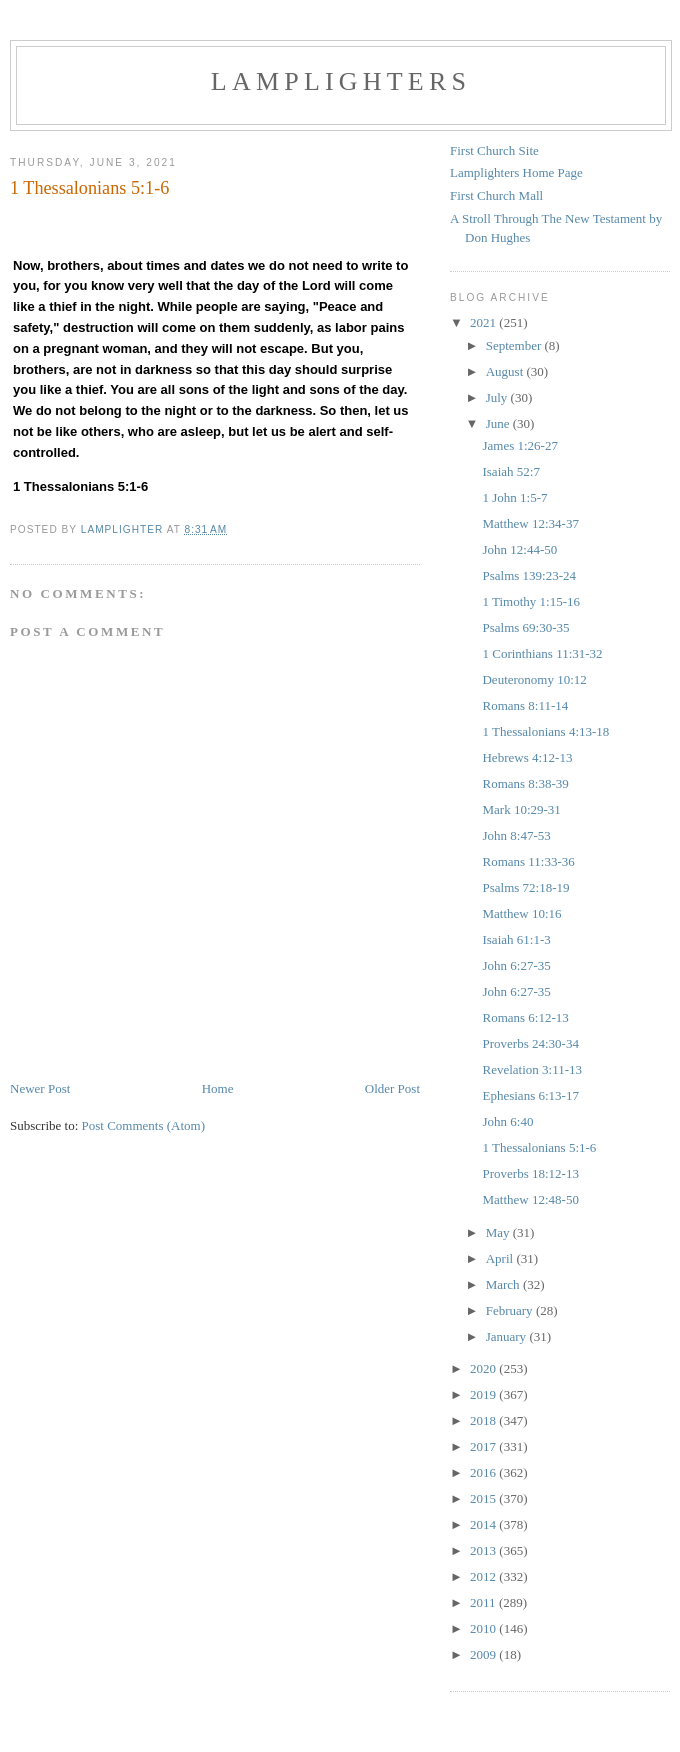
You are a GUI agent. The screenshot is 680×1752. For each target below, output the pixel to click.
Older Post (392, 1088)
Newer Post (40, 1088)
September (515, 345)
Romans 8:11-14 (525, 705)
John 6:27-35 (516, 965)
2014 (484, 1524)
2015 (484, 1498)
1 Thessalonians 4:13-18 (545, 731)
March (504, 1284)
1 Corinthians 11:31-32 (542, 653)
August (506, 371)
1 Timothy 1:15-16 (531, 601)
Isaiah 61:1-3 (516, 939)
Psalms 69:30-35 (525, 627)
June (499, 423)
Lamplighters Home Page (516, 172)
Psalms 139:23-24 (529, 575)
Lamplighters (341, 81)
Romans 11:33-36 (528, 861)
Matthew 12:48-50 (530, 1199)
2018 (484, 1420)
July (498, 397)
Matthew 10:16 (521, 913)
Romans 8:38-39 (525, 783)
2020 (484, 1368)
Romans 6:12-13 (525, 1017)
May (499, 1232)
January (508, 1336)
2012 (484, 1576)
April (501, 1258)
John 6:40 (507, 1121)
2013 (484, 1550)
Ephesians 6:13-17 (530, 1095)
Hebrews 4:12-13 (527, 757)
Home (218, 1088)
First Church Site (494, 150)
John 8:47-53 (516, 835)
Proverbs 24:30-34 (530, 1043)
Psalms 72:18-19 (525, 887)
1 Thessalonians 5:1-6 (539, 1147)
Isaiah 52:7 (510, 471)
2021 (484, 322)
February (511, 1310)
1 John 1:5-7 (514, 497)
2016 (484, 1472)
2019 (484, 1394)
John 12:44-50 (519, 549)
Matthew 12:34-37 (530, 523)
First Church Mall (496, 195)
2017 (484, 1446)
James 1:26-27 (519, 445)
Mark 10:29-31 (521, 809)
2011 (484, 1602)
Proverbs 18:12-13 (530, 1173)
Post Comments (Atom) (144, 1125)
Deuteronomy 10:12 (534, 679)
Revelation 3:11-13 (532, 1069)
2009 (484, 1654)
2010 (484, 1628)
